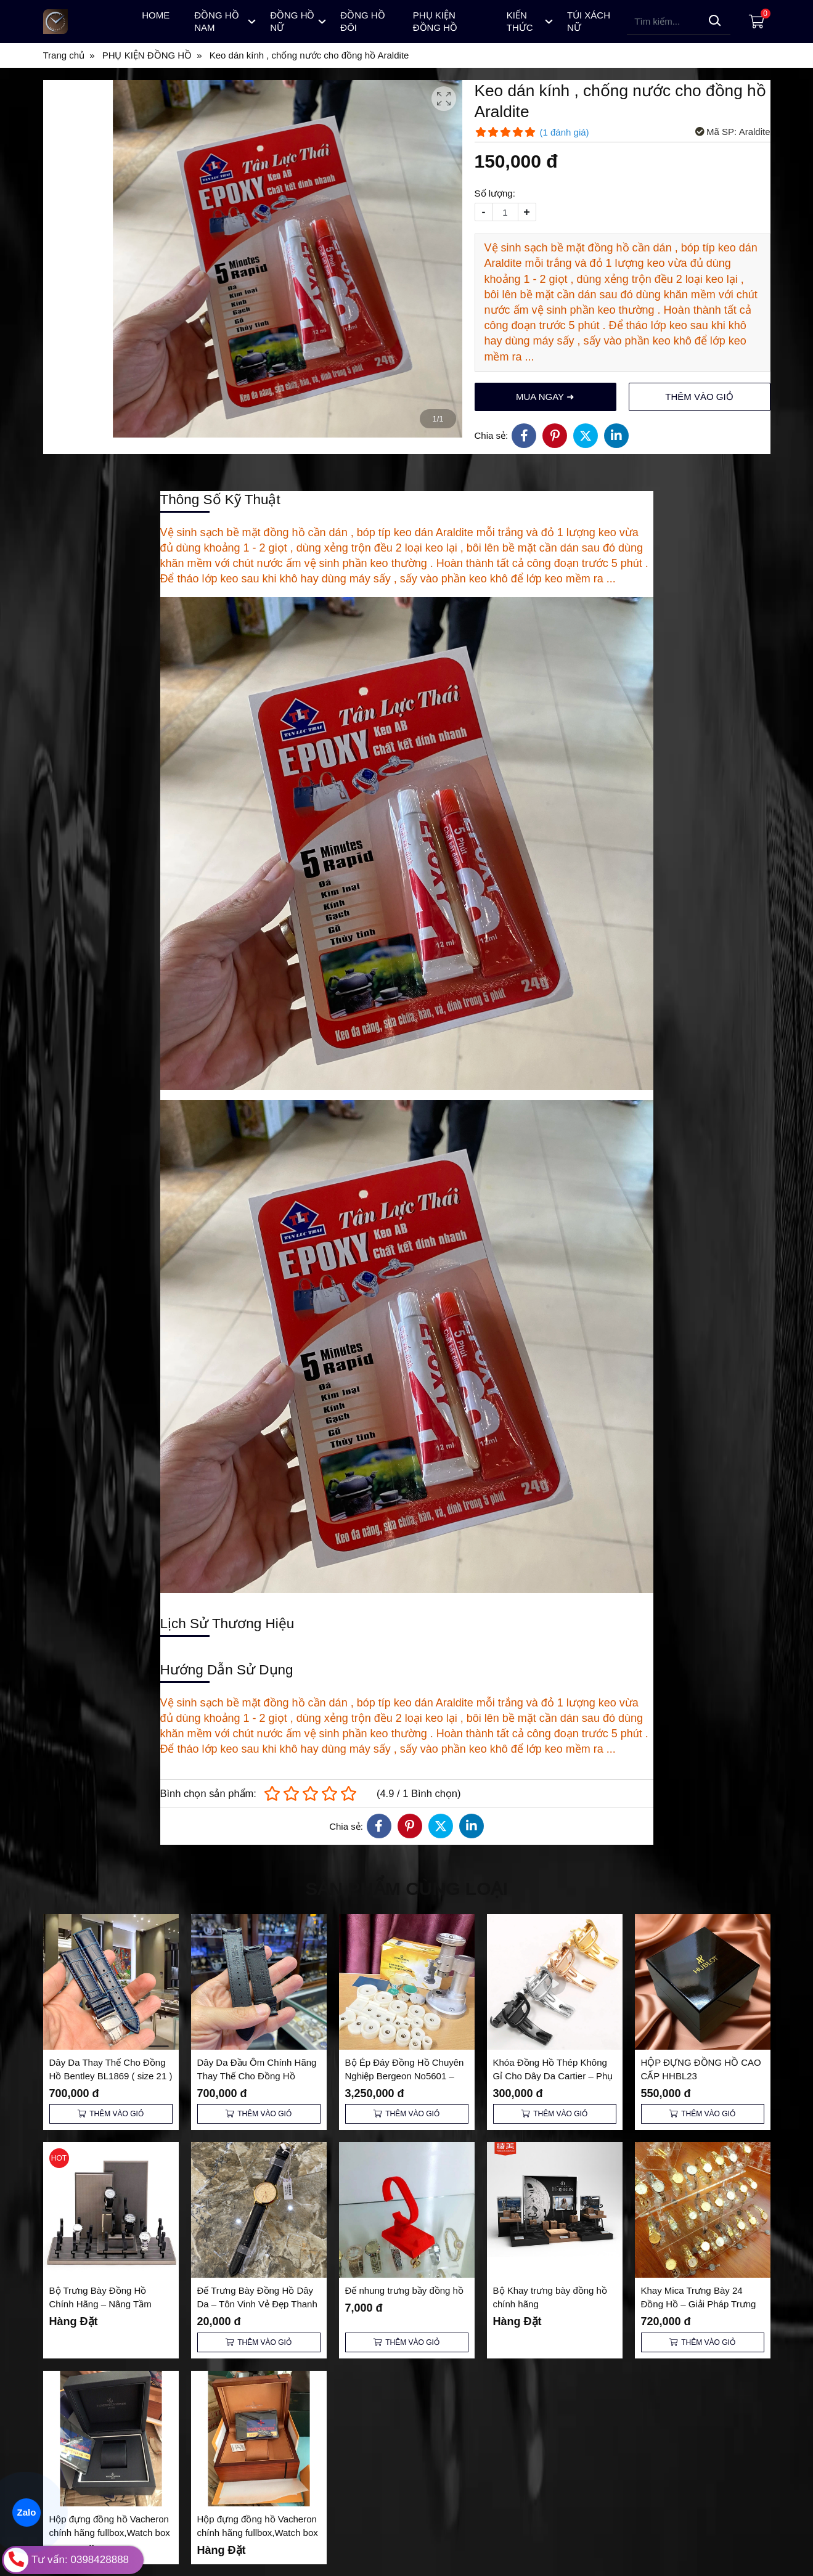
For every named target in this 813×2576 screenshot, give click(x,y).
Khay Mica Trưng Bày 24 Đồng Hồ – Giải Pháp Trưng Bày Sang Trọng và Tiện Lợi (698, 2304)
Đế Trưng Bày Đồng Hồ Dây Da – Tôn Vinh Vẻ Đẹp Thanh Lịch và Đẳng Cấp (257, 2304)
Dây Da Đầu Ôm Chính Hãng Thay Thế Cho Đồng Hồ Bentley (257, 2076)
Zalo (26, 2512)
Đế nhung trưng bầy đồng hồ (404, 2290)
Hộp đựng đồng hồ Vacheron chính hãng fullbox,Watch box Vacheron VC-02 (109, 2532)
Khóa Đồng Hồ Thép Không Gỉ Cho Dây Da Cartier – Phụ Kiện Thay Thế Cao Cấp (553, 2076)
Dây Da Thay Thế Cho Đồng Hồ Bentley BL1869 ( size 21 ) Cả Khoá (111, 2076)
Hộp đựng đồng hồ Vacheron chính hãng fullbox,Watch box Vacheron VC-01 (257, 2532)
